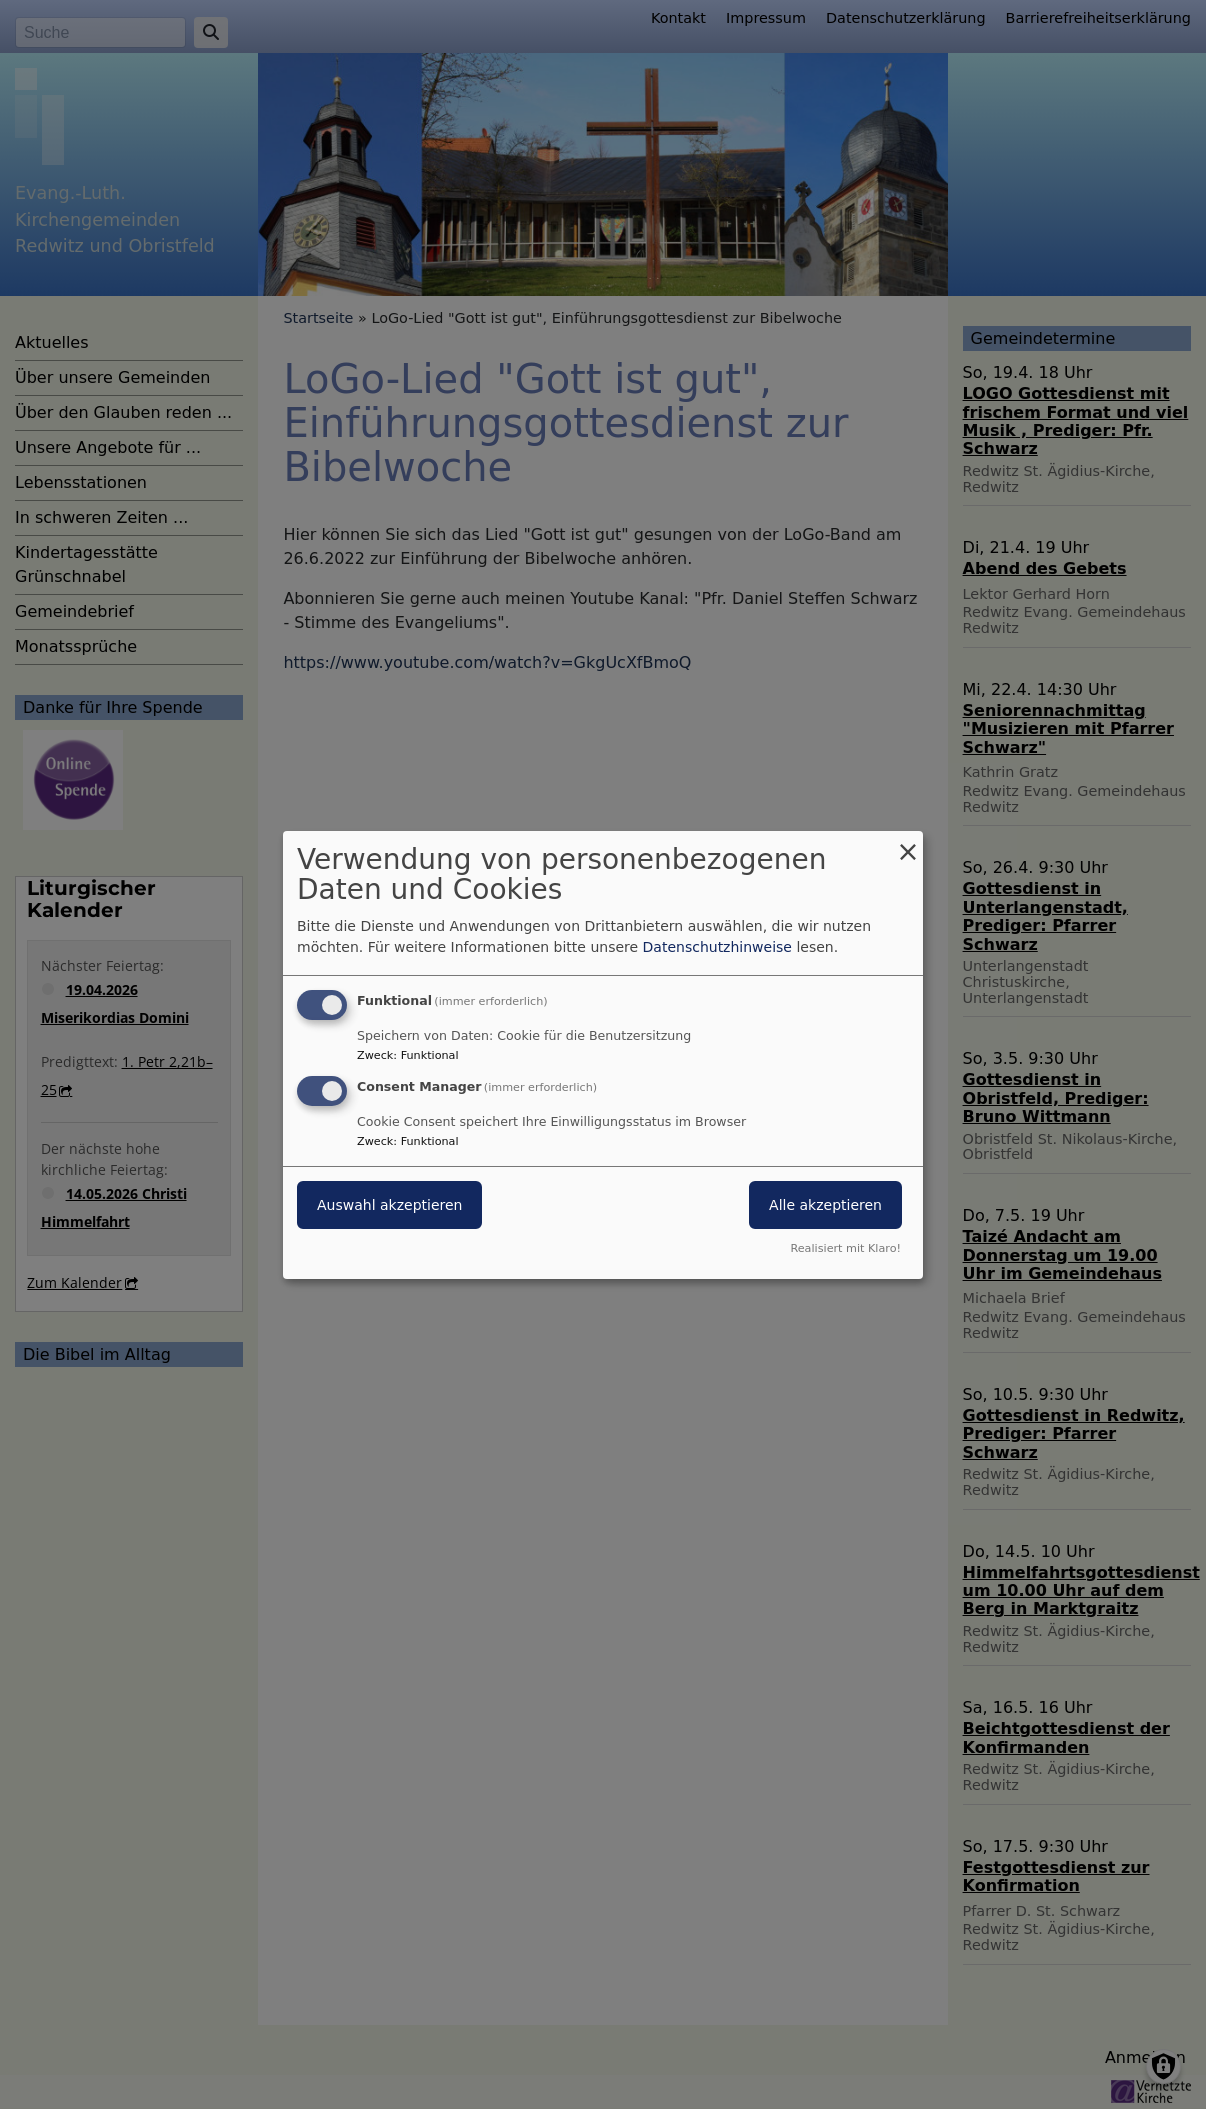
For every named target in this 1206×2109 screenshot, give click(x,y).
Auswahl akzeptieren (389, 1205)
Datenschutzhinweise (717, 947)
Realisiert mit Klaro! (845, 1248)
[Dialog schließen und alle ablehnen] (908, 842)
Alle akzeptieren (825, 1205)
